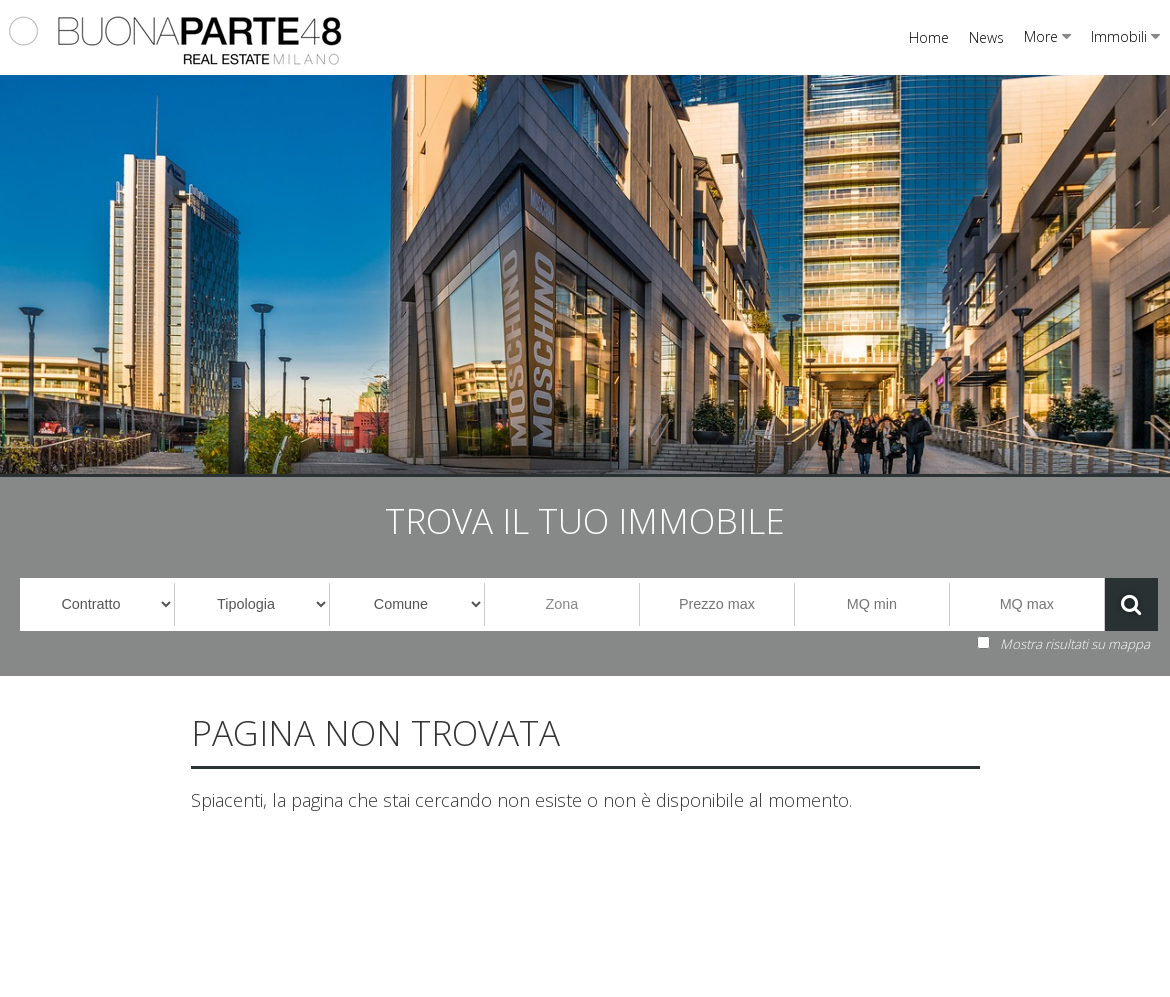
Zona (562, 604)
